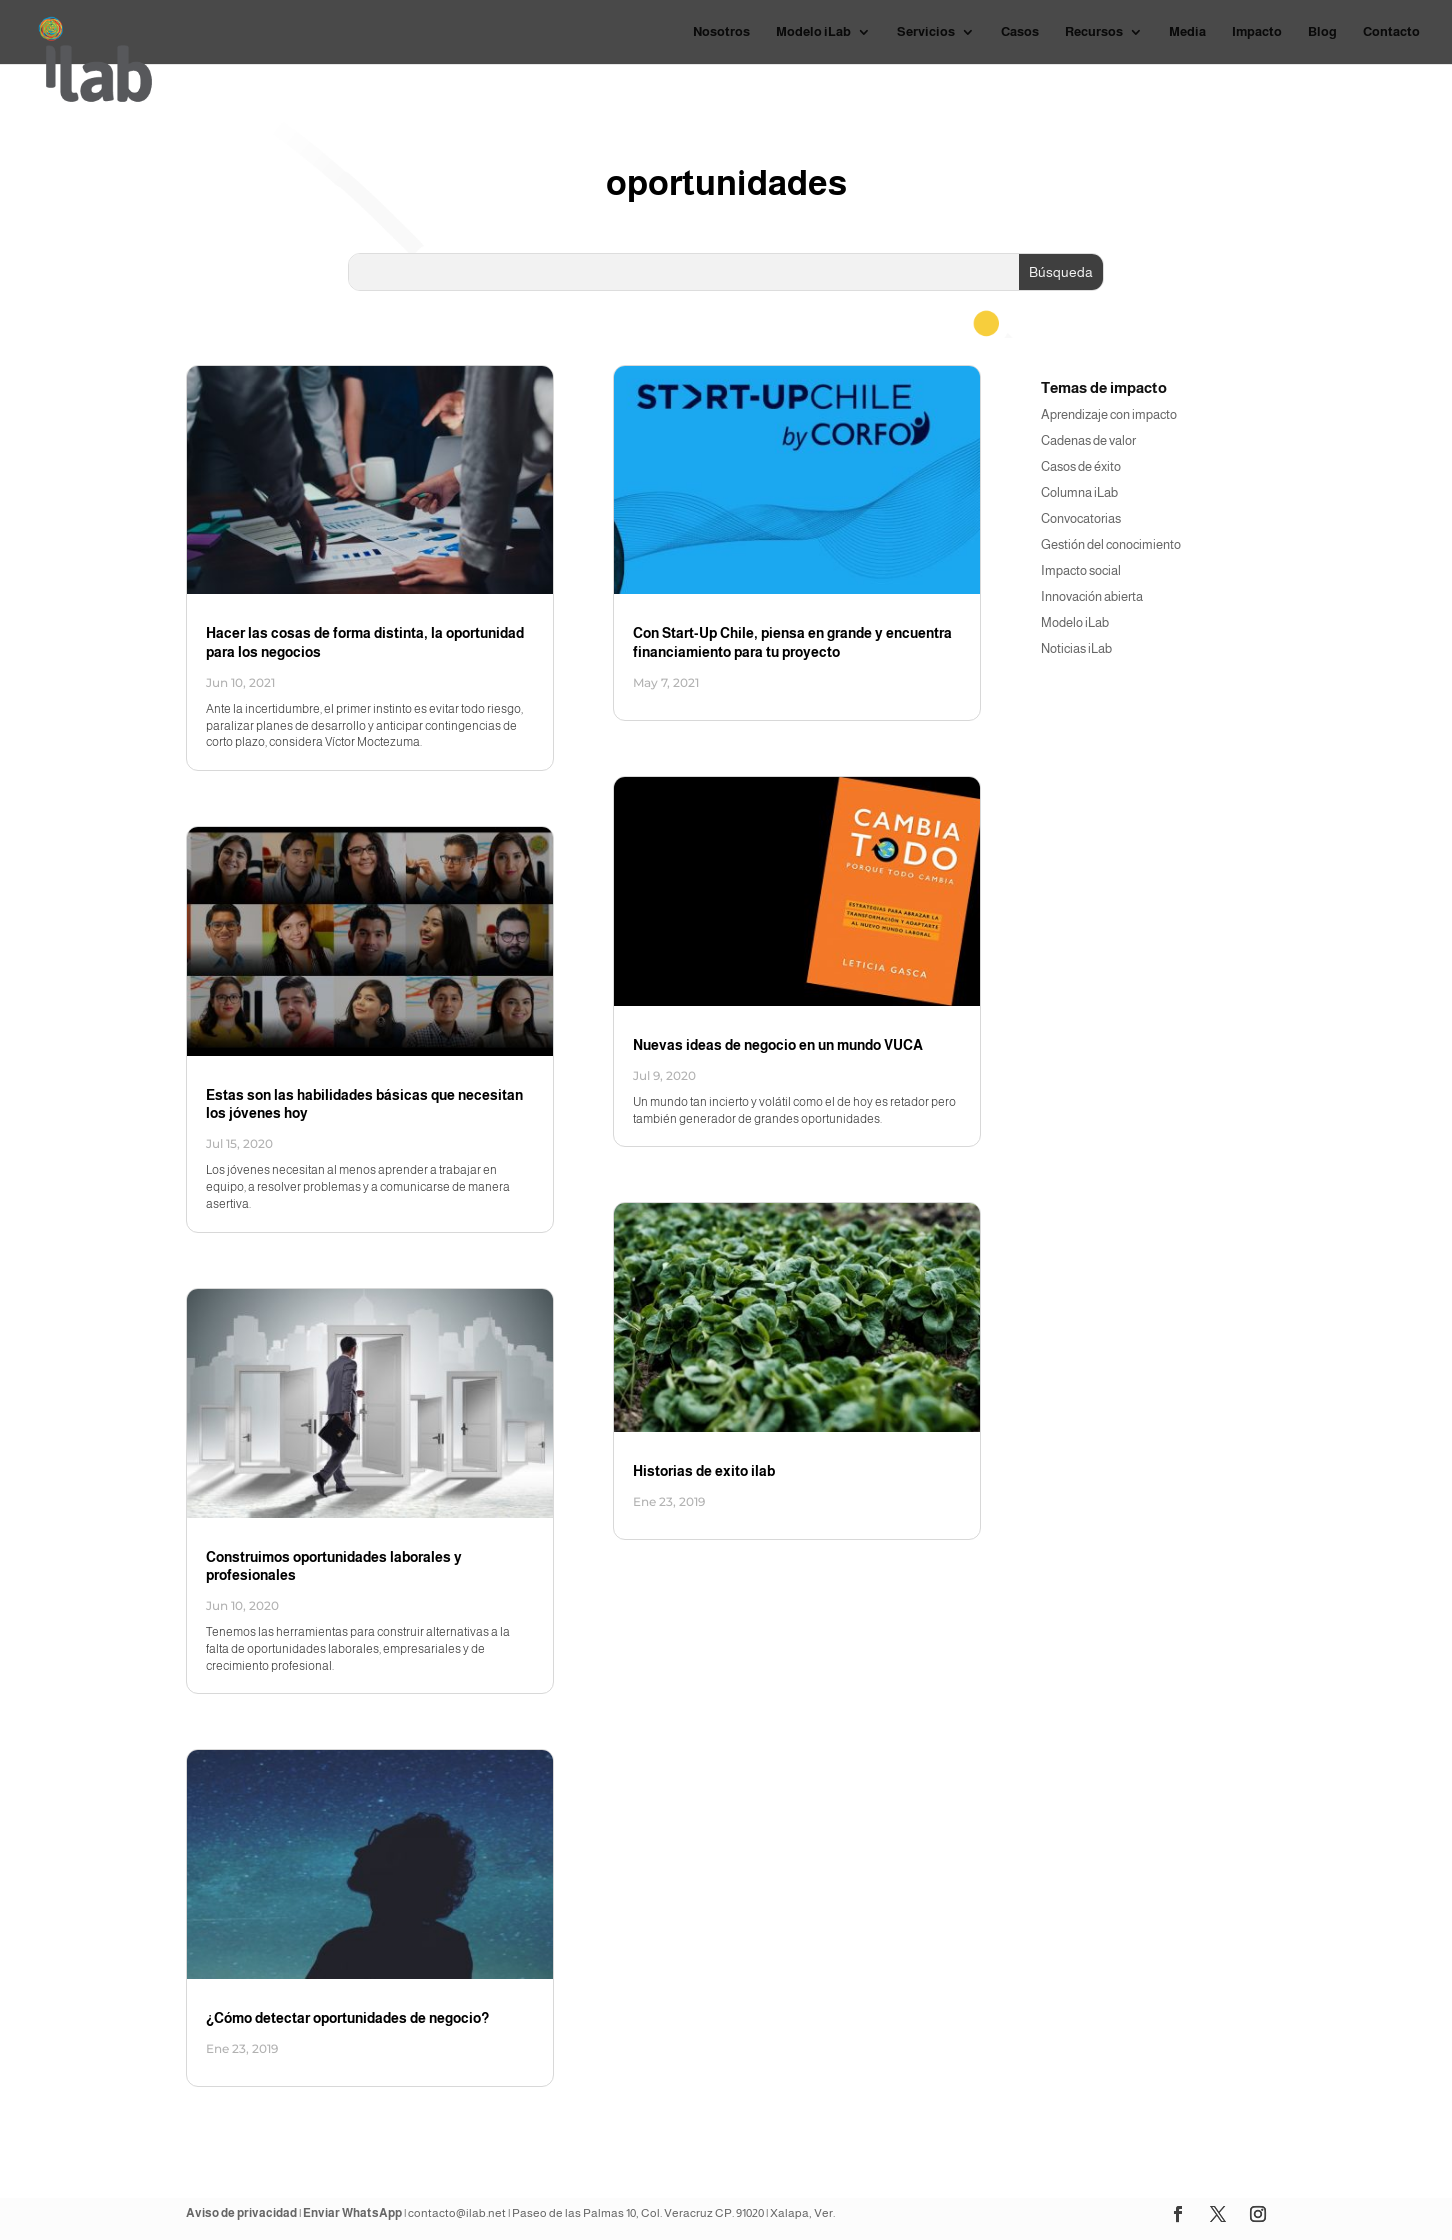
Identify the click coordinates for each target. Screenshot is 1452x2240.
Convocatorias (1081, 518)
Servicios (926, 32)
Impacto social (1081, 570)
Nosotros (721, 32)
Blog (1322, 32)
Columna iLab (1079, 492)
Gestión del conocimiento (1111, 544)
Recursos (1094, 32)
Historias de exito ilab (704, 1471)
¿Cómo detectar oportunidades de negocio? (347, 2018)
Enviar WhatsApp (352, 2213)
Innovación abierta (1092, 596)
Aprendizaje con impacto (1109, 414)
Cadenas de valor (1088, 440)
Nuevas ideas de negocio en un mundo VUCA (778, 1045)
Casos (1020, 32)
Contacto (1391, 32)
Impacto (1257, 32)
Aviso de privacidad (241, 2213)
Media (1187, 32)
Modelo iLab (813, 32)
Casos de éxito (1081, 466)
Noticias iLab (1076, 648)
